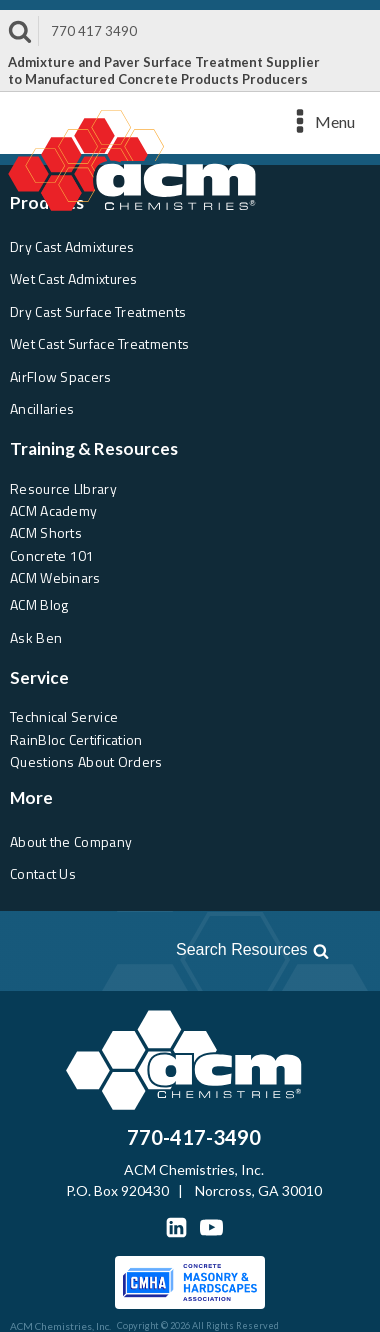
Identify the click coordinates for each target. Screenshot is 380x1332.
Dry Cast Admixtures (72, 246)
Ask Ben (36, 637)
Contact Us (43, 873)
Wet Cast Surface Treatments (99, 343)
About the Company (71, 841)
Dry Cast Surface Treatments (98, 311)
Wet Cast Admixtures (74, 278)
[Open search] (177, 950)
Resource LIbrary (63, 488)
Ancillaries (42, 408)
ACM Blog (39, 604)
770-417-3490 (194, 1137)
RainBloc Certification (76, 739)
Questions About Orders (86, 761)
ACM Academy (53, 510)
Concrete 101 (52, 555)
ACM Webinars (55, 577)
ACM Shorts (46, 532)
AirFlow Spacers (61, 376)
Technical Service (64, 716)
